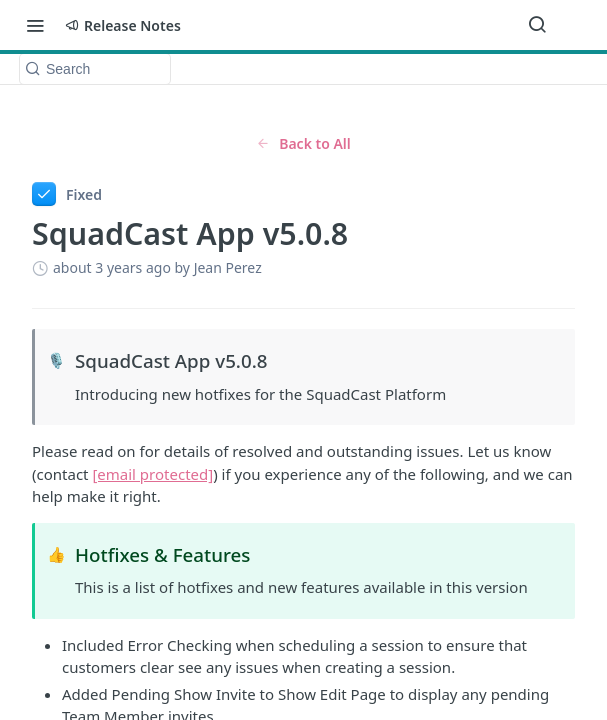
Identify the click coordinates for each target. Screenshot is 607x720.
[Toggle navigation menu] (35, 25)
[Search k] (95, 69)
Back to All (303, 143)
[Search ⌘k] (537, 25)
